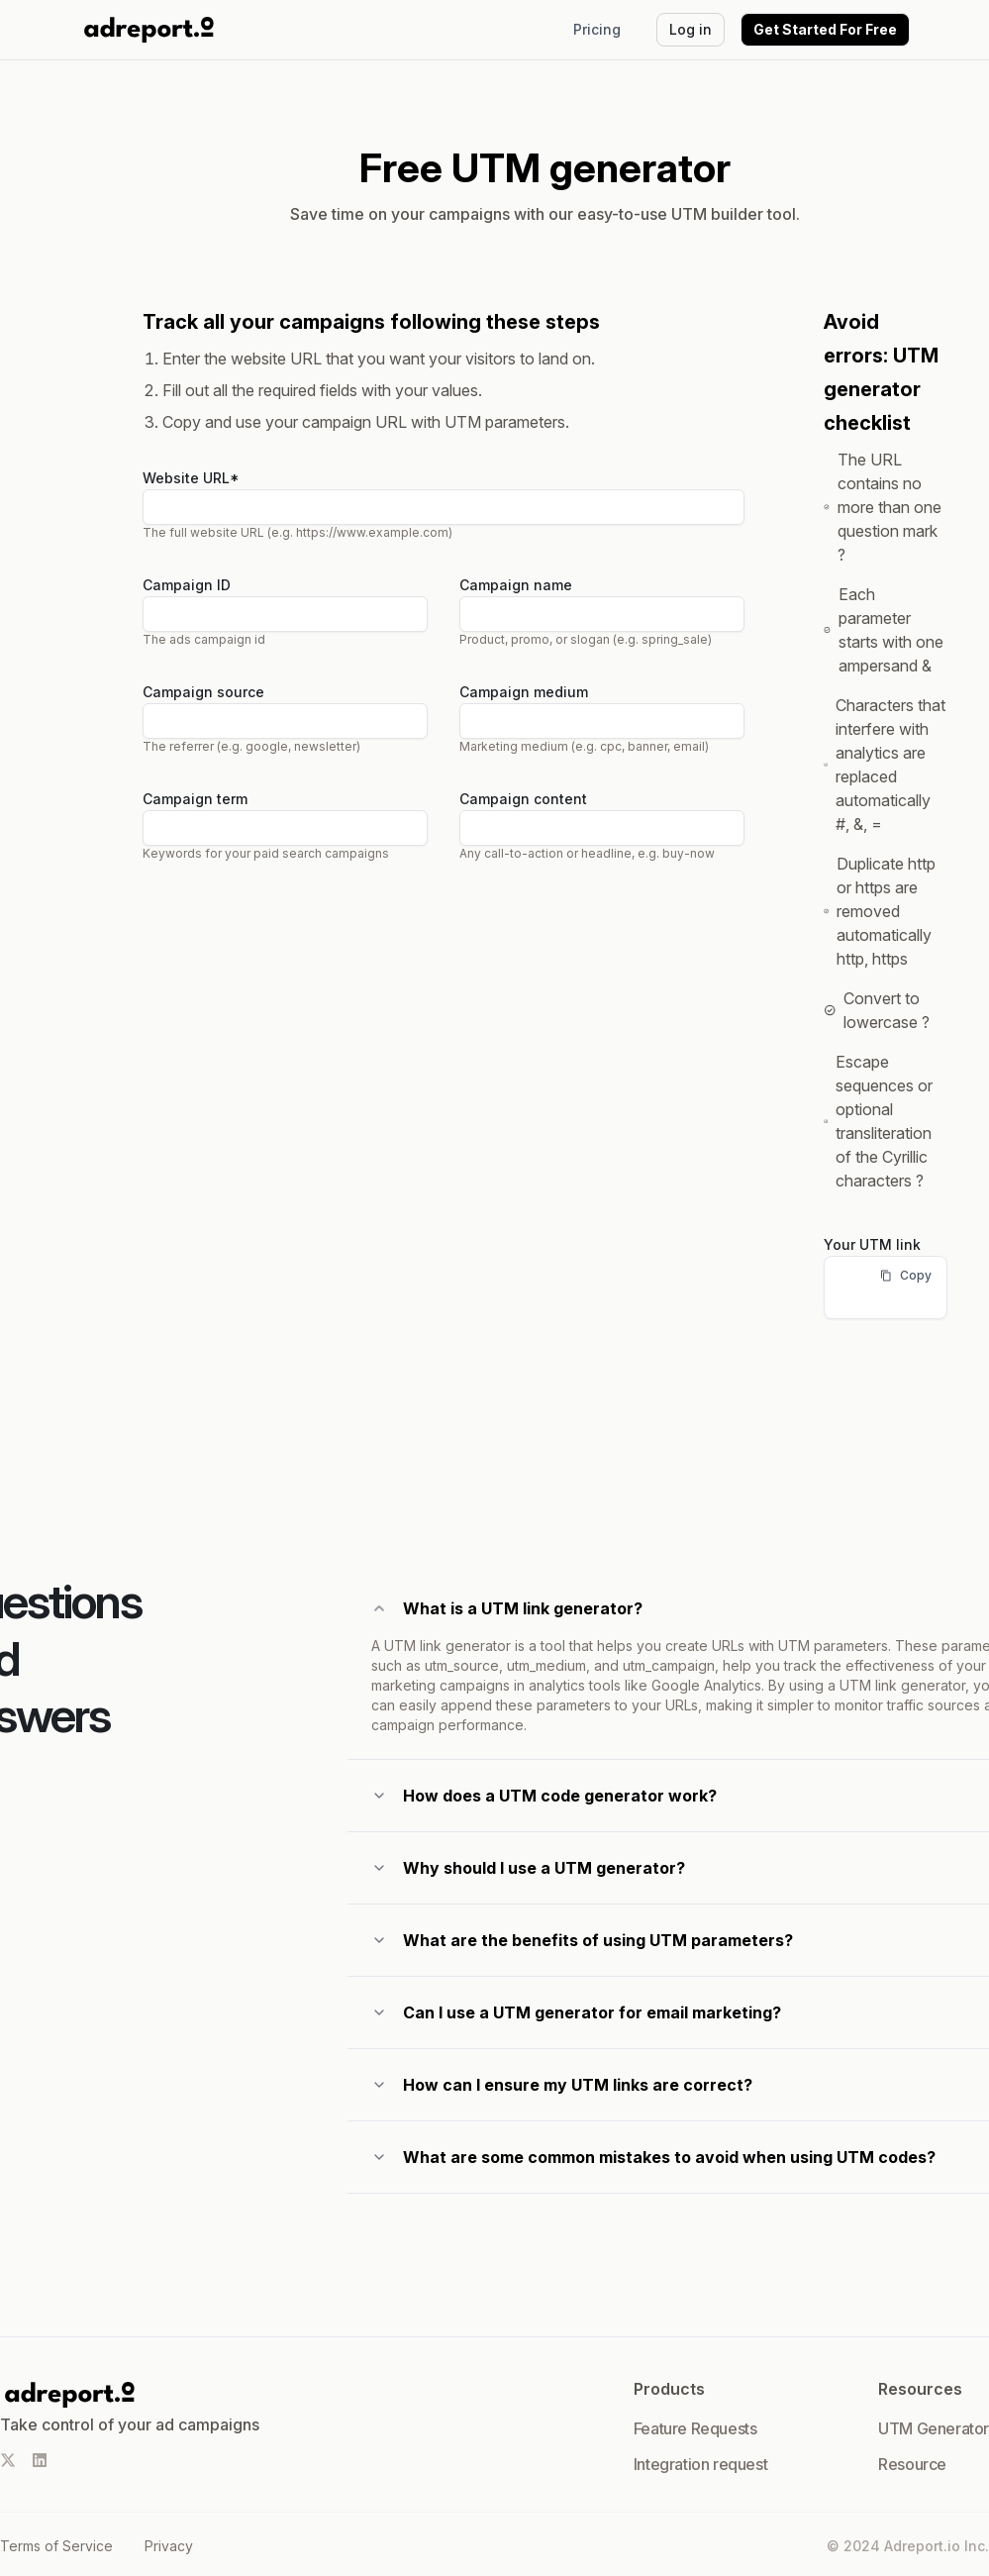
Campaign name (515, 584)
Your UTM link (872, 1244)
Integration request (700, 2464)
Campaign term (195, 798)
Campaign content (523, 798)
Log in (690, 29)
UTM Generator (933, 2428)
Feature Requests (695, 2428)
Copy (906, 1275)
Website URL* (191, 477)
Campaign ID (187, 584)
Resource (912, 2464)
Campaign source (203, 691)
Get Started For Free (825, 29)
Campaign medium (523, 691)
